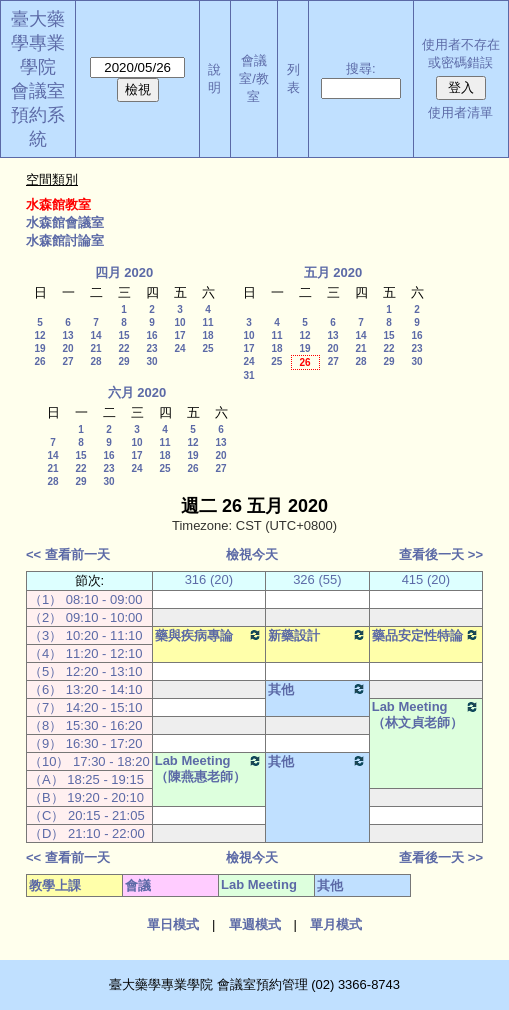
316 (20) (209, 579)
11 (207, 322)
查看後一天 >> (441, 554)
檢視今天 (252, 554)
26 (39, 361)
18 (207, 335)
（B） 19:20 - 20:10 (86, 797)
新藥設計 (317, 635)
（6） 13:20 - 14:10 (85, 689)
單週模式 (255, 924)
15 (123, 335)
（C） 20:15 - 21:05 (87, 815)
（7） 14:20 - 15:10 (85, 707)
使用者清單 (460, 112)
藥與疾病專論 (209, 635)
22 (123, 348)
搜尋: (361, 68)
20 (67, 348)
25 (207, 348)
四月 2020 (124, 272)
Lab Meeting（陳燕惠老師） (209, 768)
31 (248, 375)
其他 (317, 689)
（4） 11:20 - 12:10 (85, 653)
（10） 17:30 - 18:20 (89, 761)
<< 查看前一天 (68, 554)
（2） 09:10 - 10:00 (85, 617)
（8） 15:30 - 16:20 (85, 725)
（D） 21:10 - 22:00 (87, 833)
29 (123, 361)
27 (67, 361)
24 (179, 348)
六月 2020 (137, 392)
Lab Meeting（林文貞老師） (426, 714)
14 (95, 335)
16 (151, 335)
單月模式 (336, 924)
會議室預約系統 (38, 115)
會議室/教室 (254, 78)
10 (179, 322)
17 (179, 335)
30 (151, 361)
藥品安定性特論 (426, 635)
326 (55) (317, 579)
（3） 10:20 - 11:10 (85, 635)
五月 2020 (333, 272)
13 (67, 335)
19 (39, 348)
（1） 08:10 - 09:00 (85, 599)
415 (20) (426, 579)
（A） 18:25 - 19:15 (86, 779)
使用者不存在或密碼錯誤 (461, 53)
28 (95, 361)
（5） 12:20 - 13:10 (85, 671)
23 (151, 348)
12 (39, 335)
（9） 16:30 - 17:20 (85, 743)
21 (95, 348)
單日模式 (173, 924)
